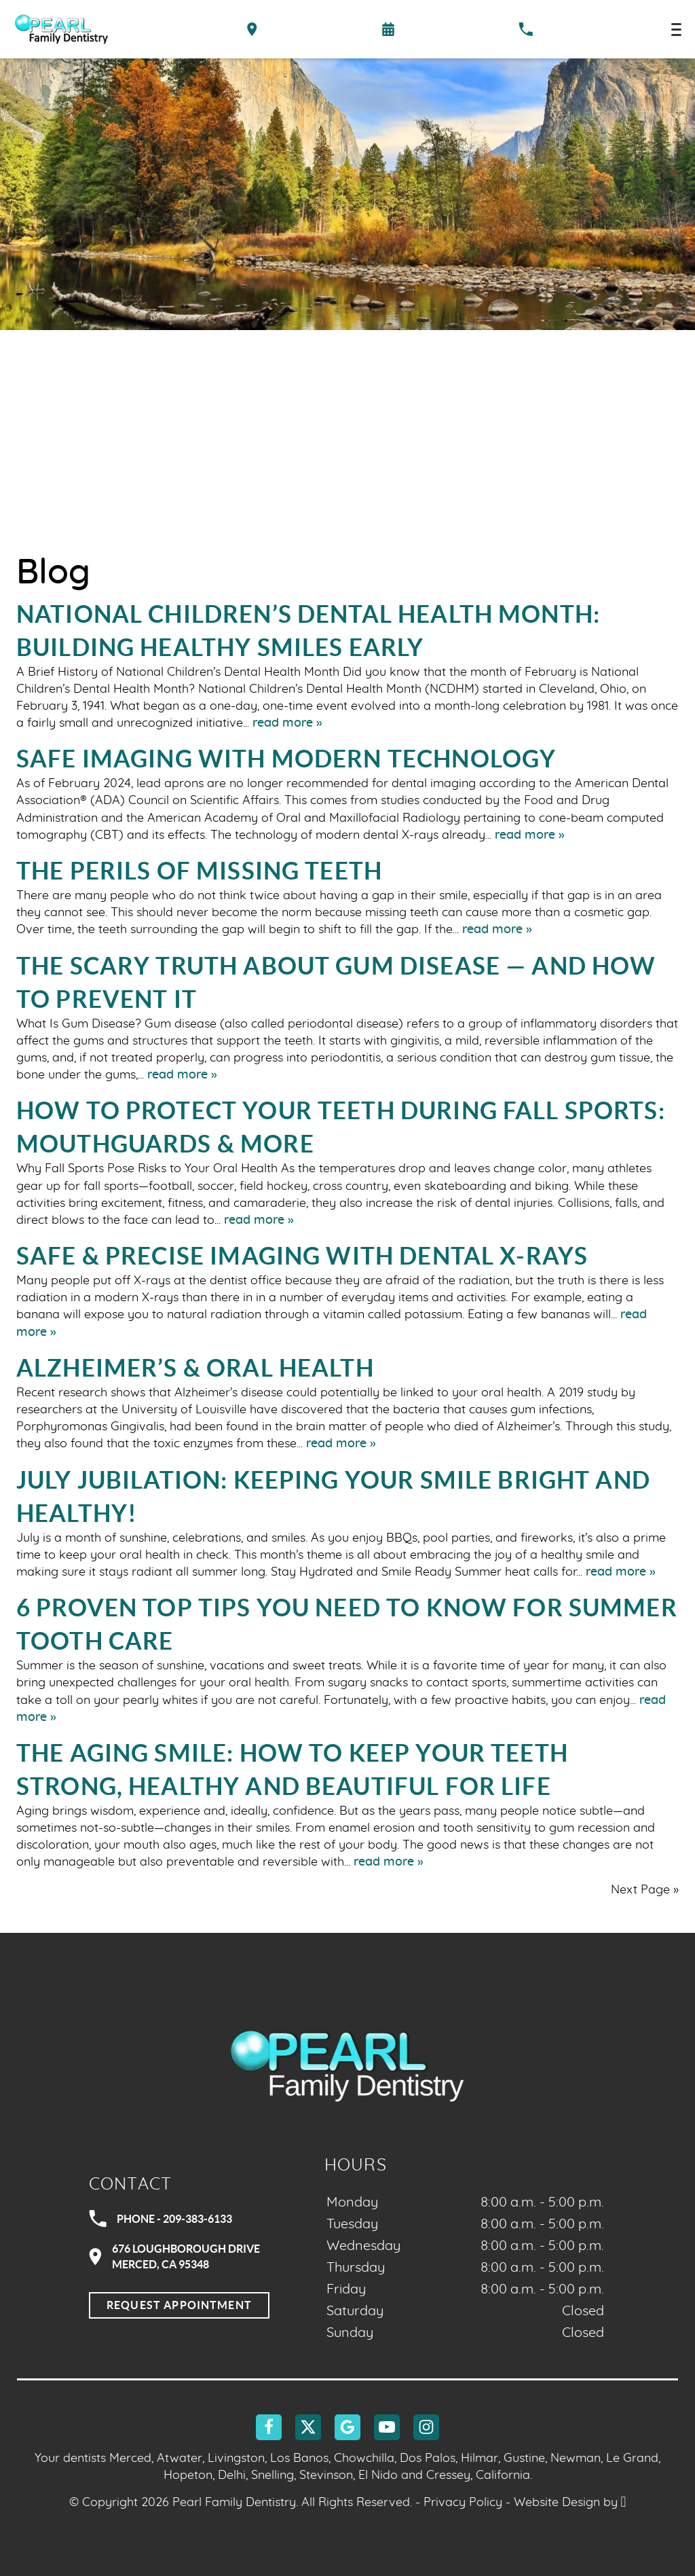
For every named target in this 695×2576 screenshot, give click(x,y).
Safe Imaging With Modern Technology (286, 758)
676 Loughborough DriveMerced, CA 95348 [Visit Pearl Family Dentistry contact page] (174, 2256)
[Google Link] (347, 2427)
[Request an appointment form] (388, 29)
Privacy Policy (463, 2503)
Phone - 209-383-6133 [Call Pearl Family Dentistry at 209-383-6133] (160, 2219)
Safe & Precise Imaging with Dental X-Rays (302, 1255)
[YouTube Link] (387, 2427)
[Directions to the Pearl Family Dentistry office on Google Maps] (252, 29)
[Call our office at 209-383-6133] (526, 29)
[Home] (61, 29)
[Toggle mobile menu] (676, 30)
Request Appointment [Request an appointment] (179, 2305)
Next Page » (645, 1890)
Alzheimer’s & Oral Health (195, 1367)
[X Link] (308, 2427)
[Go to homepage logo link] (347, 2065)
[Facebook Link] (269, 2427)
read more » (287, 723)
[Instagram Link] (426, 2427)
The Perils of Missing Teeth (199, 870)
